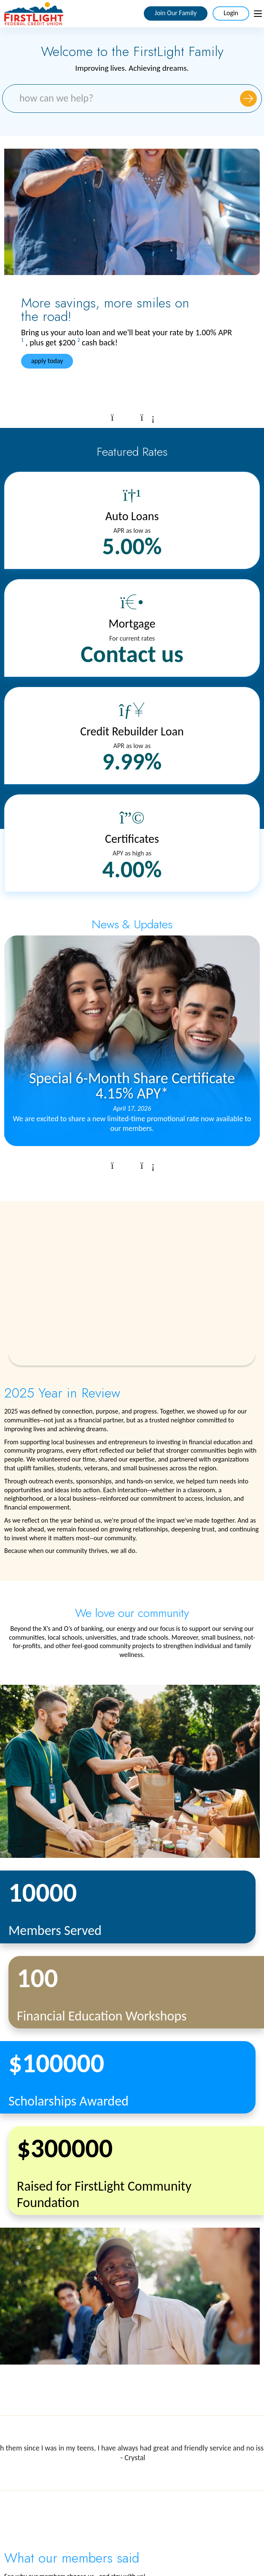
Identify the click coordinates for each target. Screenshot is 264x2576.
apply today (48, 361)
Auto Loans (132, 516)
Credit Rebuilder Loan (131, 731)
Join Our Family (176, 13)
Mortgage (132, 623)
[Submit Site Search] (248, 98)
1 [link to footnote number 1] (22, 340)
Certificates (132, 838)
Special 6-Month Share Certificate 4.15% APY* (132, 1085)
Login (231, 13)
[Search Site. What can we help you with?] (132, 98)
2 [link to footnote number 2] (78, 340)
